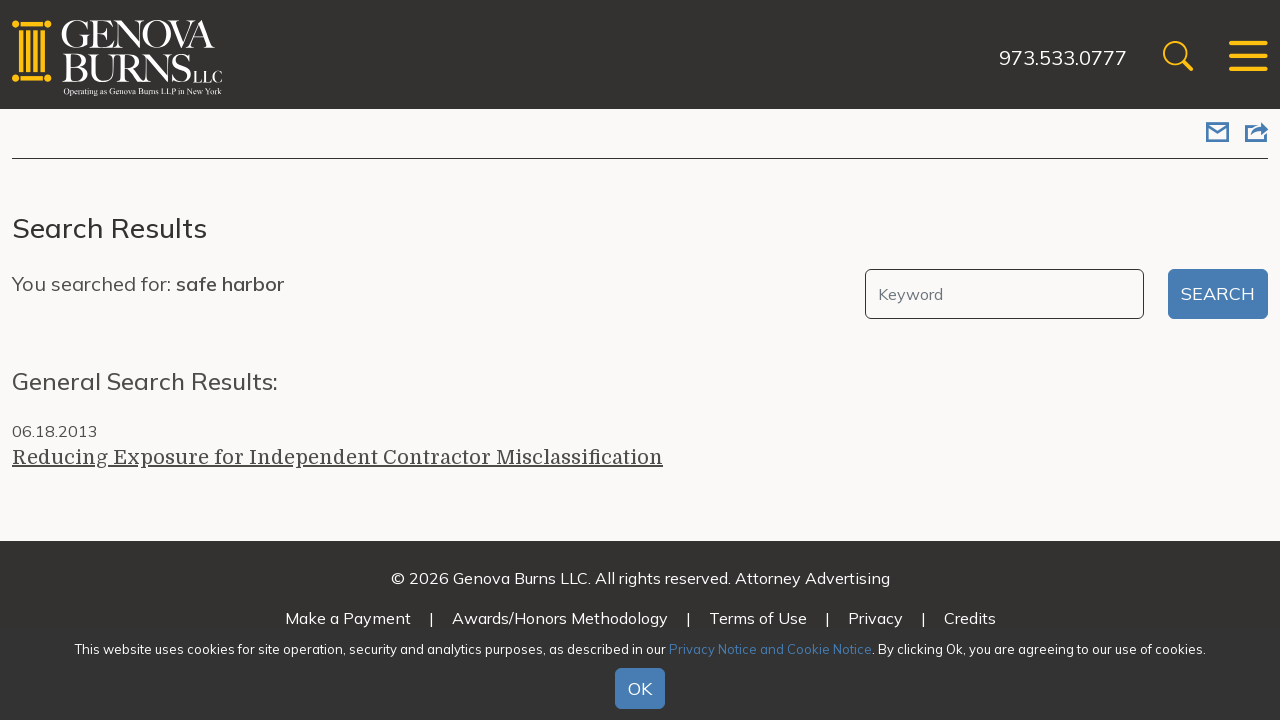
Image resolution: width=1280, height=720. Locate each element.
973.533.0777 (1063, 57)
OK (640, 688)
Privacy (875, 618)
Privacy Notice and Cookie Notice (770, 649)
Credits (970, 618)
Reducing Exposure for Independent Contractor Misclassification (337, 457)
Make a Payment (348, 618)
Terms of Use (758, 618)
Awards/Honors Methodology (560, 618)
